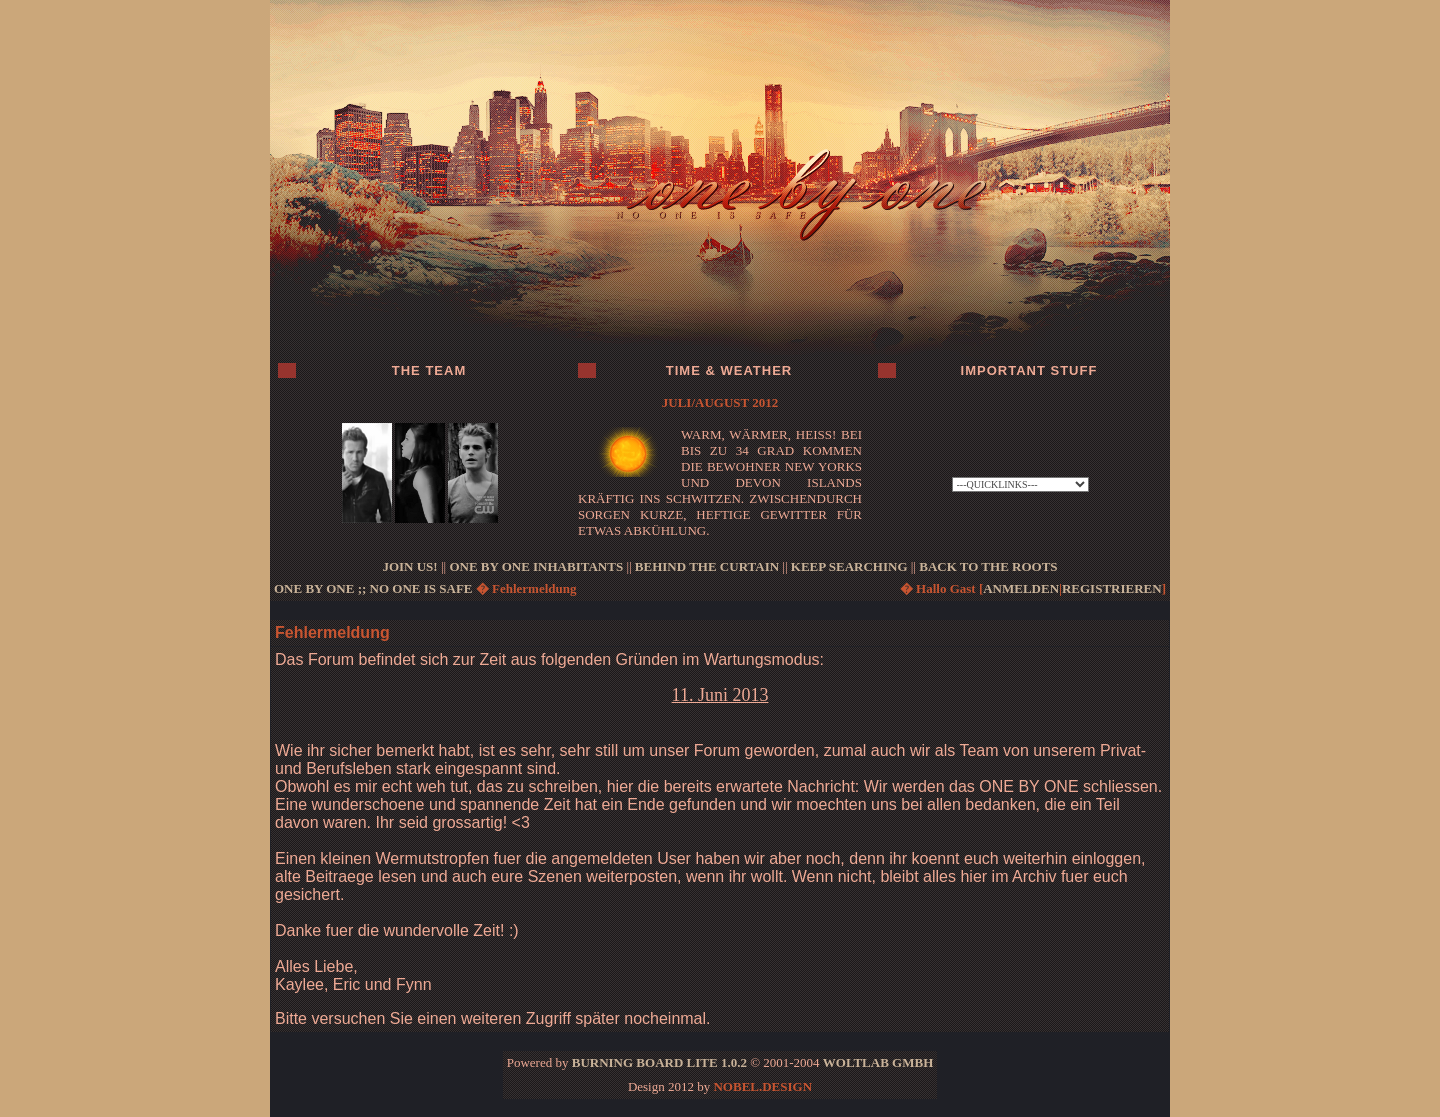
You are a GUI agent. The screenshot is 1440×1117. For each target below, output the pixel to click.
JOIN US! (409, 566)
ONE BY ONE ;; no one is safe (373, 588)
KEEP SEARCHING (849, 566)
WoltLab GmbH (878, 1062)
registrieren (1112, 588)
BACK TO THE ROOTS (988, 566)
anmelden (1021, 588)
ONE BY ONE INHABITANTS (536, 566)
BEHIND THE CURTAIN (707, 566)
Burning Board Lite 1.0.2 (659, 1062)
